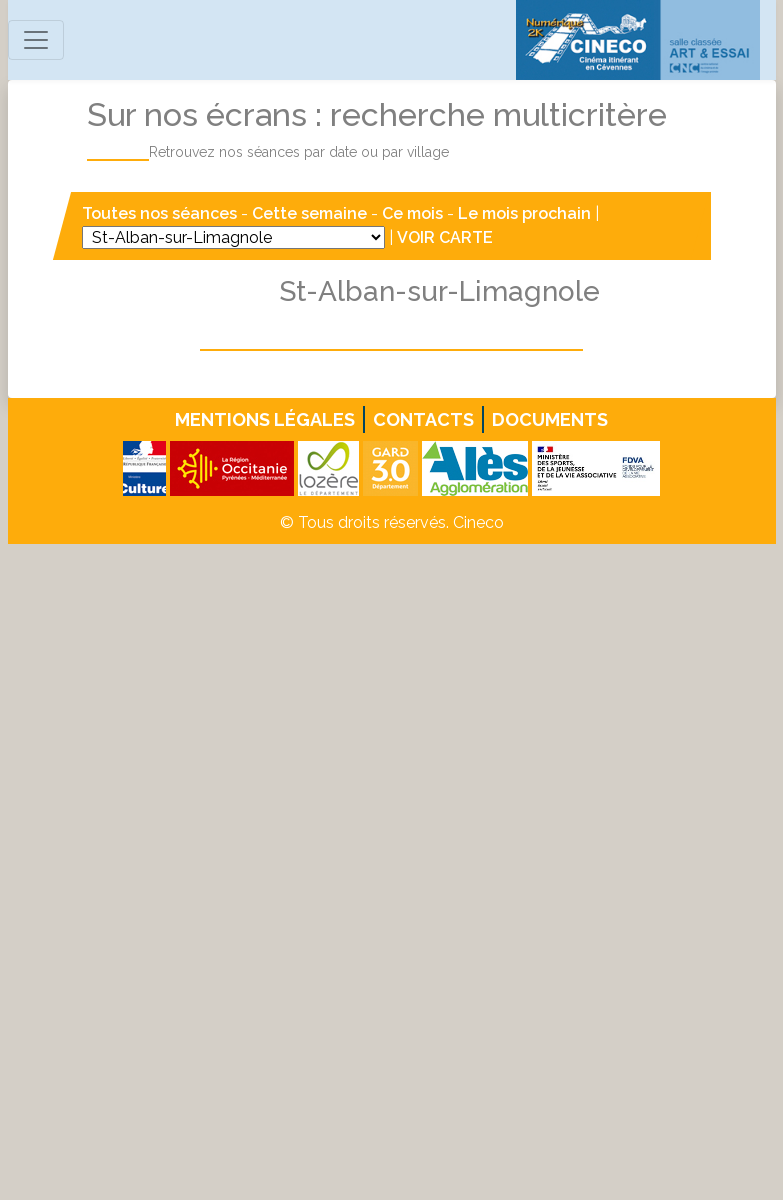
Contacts (423, 419)
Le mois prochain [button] (524, 213)
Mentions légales (265, 419)
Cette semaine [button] (309, 213)
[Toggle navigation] (36, 40)
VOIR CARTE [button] (445, 237)
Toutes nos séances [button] (161, 213)
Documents (550, 419)
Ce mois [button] (412, 213)
